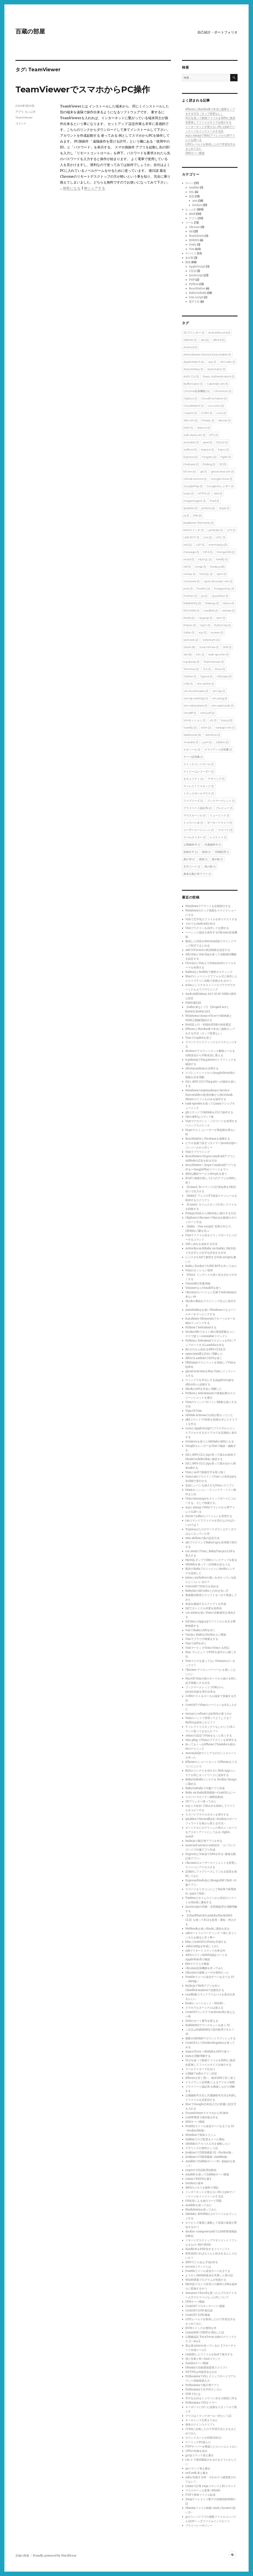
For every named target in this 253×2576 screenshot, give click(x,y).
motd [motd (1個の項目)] (188, 559)
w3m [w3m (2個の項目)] (206, 727)
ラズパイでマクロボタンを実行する (207, 1814)
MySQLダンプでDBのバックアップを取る (211, 1560)
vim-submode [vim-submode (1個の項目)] (222, 705)
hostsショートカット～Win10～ (205, 2003)
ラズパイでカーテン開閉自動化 (204, 1797)
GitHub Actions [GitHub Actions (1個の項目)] (195, 478)
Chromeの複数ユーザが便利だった (207, 1972)
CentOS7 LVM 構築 (197, 2315)
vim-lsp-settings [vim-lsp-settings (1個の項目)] (195, 698)
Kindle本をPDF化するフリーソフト (207, 2249)
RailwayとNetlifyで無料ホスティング (209, 972)
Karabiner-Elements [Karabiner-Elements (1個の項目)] (198, 522)
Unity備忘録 (193, 1002)
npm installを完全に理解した (204, 1354)
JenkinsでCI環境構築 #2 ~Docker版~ (209, 2152)
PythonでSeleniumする (200, 1327)
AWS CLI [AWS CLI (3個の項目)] (191, 376)
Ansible (194, 187)
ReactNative (197, 288)
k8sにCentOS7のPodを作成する (205, 1942)
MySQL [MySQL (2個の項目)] (205, 559)
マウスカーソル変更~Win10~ (203, 2490)
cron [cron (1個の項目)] (221, 413)
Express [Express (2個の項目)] (190, 457)
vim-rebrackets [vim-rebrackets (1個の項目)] (195, 705)
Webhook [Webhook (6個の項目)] (192, 734)
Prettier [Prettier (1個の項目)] (190, 595)
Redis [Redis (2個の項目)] (189, 617)
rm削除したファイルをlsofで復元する (209, 2354)
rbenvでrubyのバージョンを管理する (208, 1516)
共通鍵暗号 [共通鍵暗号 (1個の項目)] (212, 844)
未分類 (189, 258)
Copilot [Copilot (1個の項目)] (190, 413)
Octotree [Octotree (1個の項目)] (191, 581)
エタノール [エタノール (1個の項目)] (191, 749)
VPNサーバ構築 (195, 2301)
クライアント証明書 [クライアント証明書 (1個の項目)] (218, 749)
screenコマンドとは (198, 2266)
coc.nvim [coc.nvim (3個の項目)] (216, 405)
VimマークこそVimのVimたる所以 (207, 1648)
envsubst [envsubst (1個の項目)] (191, 442)
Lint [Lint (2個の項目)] (207, 537)
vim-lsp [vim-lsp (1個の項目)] (218, 691)
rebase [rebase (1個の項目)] (228, 610)
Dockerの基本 (194, 2183)
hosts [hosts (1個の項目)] (188, 493)
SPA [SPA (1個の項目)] (227, 647)
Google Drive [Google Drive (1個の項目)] (221, 478)
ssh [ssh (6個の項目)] (187, 654)
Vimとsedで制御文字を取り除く (205, 1472)
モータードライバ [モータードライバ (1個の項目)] (219, 822)
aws (195, 201)
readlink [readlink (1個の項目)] (210, 610)
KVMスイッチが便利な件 (200, 2328)
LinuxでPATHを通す (198, 2179)
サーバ (189, 183)
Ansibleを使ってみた (198, 2205)
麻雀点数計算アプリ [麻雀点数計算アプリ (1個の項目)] (197, 873)
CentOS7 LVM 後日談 (199, 2310)
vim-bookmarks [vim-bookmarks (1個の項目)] (195, 691)
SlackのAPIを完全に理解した (203, 1389)
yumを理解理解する (198, 2056)
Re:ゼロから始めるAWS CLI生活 (205, 1349)
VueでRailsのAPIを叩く (200, 1630)
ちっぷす (30, 111)
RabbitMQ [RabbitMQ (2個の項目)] (192, 603)
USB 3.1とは (193, 2394)
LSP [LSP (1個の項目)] (200, 544)
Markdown (196, 236)
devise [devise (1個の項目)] (224, 420)
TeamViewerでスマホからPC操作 (82, 89)
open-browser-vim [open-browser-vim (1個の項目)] (218, 581)
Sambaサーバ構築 (197, 2363)
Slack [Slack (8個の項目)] (189, 647)
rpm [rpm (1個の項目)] (220, 617)
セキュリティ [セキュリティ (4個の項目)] (193, 778)
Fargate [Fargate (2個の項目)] (209, 457)
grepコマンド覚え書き (199, 2455)
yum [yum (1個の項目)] (206, 742)
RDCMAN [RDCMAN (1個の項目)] (191, 610)
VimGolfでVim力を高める (202, 1586)
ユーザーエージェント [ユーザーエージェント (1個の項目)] (198, 830)
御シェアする (94, 188)
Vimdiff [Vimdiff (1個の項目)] (189, 713)
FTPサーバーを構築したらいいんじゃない (211, 2446)
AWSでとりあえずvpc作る (201, 2262)
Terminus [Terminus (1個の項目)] (191, 669)
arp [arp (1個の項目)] (212, 361)
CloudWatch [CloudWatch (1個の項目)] (193, 405)
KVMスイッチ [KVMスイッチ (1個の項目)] (193, 530)
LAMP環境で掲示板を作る (201, 2117)
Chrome (194, 227)
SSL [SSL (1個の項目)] (200, 654)
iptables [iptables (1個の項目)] (190, 508)
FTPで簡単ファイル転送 (200, 2495)
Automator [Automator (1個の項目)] (216, 369)
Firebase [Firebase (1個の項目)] (190, 464)
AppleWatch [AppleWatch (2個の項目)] (193, 361)
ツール (189, 222)
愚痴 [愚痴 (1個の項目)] (203, 859)
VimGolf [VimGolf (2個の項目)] (207, 713)
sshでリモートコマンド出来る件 (205, 1950)
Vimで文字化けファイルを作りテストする (211, 919)
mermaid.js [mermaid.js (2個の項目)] (218, 544)
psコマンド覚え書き (197, 2468)
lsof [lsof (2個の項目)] (187, 544)
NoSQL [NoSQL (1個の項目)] (206, 574)
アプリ (19, 111)
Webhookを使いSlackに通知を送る (207, 1928)
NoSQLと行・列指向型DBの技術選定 (208, 1024)
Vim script (196, 297)
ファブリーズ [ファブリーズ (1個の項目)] (193, 800)
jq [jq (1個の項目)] (186, 515)
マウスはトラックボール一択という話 (208, 2416)
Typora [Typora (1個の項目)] (206, 676)
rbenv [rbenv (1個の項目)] (228, 603)
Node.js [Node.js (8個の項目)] (217, 566)
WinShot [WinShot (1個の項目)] (212, 734)
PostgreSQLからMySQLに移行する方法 (210, 1213)
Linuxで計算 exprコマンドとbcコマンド (210, 2486)
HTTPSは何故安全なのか (201, 2372)
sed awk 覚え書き (196, 2473)
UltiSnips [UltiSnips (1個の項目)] (224, 676)
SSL (191, 192)
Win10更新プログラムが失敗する (205, 2280)
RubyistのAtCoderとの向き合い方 (207, 1590)
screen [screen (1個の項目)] (217, 632)
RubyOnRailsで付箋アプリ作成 (205, 1788)
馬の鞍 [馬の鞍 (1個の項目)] (210, 866)
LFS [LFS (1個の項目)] (231, 530)
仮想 (191, 196)
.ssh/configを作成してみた (202, 1946)
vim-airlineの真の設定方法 (202, 1538)
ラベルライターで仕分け (200, 2069)
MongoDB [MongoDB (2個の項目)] (226, 552)
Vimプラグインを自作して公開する (207, 928)
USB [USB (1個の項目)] (188, 683)
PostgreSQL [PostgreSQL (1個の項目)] (224, 588)
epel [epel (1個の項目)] (207, 442)
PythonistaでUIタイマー (201, 2402)
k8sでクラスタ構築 (197, 1964)
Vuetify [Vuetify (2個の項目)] (190, 727)
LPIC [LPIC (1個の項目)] (220, 537)
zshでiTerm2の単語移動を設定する (207, 950)
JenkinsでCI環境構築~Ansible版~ (207, 2157)
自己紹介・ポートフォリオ (217, 32)
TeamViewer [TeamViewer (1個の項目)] (213, 661)
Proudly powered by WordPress (54, 2555)
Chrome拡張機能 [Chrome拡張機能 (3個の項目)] (196, 391)
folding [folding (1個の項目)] (209, 464)
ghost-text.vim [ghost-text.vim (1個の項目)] (222, 471)
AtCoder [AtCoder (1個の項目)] (227, 361)
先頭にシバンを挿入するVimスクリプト (209, 1485)
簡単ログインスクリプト (200, 2424)
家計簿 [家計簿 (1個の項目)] (189, 859)
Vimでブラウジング (197, 1152)
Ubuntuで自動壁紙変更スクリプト (206, 2367)
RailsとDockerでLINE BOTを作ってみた (211, 1266)
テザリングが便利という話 (201, 2148)
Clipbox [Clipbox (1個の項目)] (190, 398)
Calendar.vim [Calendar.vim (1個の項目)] (217, 383)
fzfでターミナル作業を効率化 (203, 1608)
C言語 (192, 271)
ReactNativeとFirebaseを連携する (207, 1138)
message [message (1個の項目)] (191, 552)
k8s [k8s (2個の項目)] (197, 515)
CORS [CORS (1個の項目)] (206, 413)
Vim (192, 249)
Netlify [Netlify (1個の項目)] (222, 559)
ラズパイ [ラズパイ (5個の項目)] (225, 830)
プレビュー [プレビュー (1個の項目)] (224, 808)
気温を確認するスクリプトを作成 (205, 1604)
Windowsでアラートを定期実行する (208, 906)
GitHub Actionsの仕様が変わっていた (209, 1415)
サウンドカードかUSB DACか (203, 2438)
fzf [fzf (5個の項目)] (222, 464)
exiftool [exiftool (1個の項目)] (190, 449)
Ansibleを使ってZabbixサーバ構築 (207, 2174)
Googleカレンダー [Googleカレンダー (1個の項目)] (220, 486)
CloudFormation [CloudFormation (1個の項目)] (214, 398)
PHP (192, 280)
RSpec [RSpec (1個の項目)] (189, 625)
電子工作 (194, 301)
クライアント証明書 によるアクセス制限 (210, 2082)
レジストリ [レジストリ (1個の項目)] (218, 837)
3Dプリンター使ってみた (200, 1801)
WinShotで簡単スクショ (200, 2135)
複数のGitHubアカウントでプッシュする (210, 2038)
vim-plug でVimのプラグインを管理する (211, 1740)
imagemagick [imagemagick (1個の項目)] (194, 500)
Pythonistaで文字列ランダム (203, 2389)
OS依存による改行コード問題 (203, 2201)
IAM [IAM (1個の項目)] (218, 493)
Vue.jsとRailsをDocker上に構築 (205, 1634)
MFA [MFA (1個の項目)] (207, 552)
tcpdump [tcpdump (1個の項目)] (191, 661)
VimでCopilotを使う (198, 1038)
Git (191, 231)
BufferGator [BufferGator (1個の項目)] (193, 383)
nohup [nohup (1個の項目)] (189, 574)
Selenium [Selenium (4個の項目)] (211, 639)
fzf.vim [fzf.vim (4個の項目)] (189, 471)
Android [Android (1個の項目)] (190, 347)
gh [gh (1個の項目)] (203, 471)
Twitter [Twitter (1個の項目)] (189, 676)
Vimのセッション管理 (199, 1270)
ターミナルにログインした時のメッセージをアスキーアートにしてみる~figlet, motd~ (211, 1832)
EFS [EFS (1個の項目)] (214, 435)
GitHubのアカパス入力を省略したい (207, 2143)
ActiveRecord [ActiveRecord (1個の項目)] (219, 332)
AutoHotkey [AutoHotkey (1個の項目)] (193, 369)
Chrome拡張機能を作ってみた (204, 1968)
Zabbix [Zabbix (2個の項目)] (222, 742)
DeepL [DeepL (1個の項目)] (208, 420)
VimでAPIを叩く (196, 1643)
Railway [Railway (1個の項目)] (212, 603)
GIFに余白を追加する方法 (201, 1244)
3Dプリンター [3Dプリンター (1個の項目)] (193, 332)
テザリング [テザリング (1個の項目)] (216, 778)
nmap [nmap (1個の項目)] (200, 566)
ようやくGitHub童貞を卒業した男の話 (209, 2275)
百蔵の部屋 (30, 31)
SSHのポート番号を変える (201, 2021)
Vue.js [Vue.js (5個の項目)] (226, 720)
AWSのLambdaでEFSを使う (203, 1358)
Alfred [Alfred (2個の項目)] (219, 339)
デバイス (190, 253)
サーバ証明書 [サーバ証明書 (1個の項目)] (193, 756)
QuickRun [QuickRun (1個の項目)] (220, 595)
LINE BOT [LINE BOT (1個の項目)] (191, 537)
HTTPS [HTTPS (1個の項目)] (204, 493)
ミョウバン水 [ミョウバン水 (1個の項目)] (193, 822)
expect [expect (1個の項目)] (207, 449)
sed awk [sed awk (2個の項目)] (190, 639)
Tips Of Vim (193, 1411)
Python (194, 284)
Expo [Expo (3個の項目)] (223, 449)
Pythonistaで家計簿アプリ (202, 2385)
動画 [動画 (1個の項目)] (206, 852)
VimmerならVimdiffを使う (203, 1288)
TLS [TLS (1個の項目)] (207, 669)
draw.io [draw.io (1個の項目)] (203, 427)
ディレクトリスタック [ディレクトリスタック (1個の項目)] (198, 786)
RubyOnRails (197, 293)
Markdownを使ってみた (201, 2209)
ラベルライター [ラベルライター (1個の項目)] (194, 837)
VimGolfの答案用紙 (197, 1283)
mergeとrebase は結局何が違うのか (208, 1713)
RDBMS (194, 240)
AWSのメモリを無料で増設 (202, 2187)
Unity (192, 244)
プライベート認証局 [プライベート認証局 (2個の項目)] (197, 808)
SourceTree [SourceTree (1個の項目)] (209, 647)
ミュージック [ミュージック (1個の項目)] (219, 815)
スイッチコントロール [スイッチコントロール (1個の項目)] (198, 764)
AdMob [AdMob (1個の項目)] (190, 339)
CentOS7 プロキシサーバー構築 (205, 2306)
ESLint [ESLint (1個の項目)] (222, 442)
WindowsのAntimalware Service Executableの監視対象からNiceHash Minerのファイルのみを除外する (209, 1095)
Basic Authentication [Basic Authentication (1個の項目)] (218, 376)
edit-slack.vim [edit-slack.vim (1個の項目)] (194, 435)
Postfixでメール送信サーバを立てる (207, 2271)
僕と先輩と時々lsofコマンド (202, 2359)
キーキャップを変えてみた (201, 2420)
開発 (188, 262)
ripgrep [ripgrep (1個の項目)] (205, 617)
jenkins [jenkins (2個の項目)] (208, 508)
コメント (20, 123)
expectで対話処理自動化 (200, 2170)
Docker (197, 205)
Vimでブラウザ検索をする (201, 1639)
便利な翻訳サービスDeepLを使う (206, 1174)
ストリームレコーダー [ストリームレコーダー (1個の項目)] (198, 771)
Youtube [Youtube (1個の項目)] (190, 742)
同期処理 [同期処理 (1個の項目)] (222, 852)
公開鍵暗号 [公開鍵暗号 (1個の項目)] (191, 844)
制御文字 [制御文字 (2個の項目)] (190, 852)
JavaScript (196, 275)
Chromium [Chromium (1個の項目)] (222, 391)
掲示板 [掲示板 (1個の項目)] (217, 859)
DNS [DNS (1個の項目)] (188, 427)
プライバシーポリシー (198, 2525)
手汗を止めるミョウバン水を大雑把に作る (211, 2398)
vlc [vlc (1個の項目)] (213, 720)
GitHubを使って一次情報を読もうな (207, 1564)
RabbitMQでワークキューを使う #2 (207, 2025)
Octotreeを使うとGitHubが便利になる (209, 1441)
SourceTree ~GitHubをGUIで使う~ (208, 2051)
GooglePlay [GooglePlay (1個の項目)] (192, 486)
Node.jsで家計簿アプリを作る (203, 1841)
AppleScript (197, 266)
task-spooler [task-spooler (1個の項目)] (218, 654)
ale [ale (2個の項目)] (205, 339)
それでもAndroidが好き (200, 923)
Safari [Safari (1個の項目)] (188, 632)
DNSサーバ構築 (195, 153)
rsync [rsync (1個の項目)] (205, 625)
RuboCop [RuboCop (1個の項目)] (222, 625)
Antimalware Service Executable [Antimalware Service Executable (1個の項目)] (207, 354)
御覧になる (72, 188)
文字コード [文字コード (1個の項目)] (191, 866)
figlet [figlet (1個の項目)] (226, 457)
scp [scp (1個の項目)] (202, 632)
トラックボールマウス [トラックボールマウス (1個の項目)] (198, 793)
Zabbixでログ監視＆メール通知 (204, 2139)
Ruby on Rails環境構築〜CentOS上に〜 (210, 1792)
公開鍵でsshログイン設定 (201, 2073)
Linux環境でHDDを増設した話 (204, 2332)
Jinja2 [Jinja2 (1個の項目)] (224, 508)
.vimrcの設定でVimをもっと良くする (208, 1735)
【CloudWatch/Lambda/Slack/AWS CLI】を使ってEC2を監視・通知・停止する (210, 1920)
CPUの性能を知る (196, 2451)
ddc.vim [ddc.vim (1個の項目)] (190, 420)
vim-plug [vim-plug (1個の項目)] (219, 698)
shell (192, 214)
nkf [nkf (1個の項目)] (187, 566)
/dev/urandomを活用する (202, 1068)
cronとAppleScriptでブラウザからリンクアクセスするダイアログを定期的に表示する (211, 1433)
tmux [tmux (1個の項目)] (220, 669)
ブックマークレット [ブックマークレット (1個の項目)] (221, 800)
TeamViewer (24, 117)
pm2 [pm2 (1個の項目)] (188, 588)
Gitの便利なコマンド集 (199, 1117)
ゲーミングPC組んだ (198, 2442)
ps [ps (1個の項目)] (204, 595)
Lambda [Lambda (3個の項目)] (215, 530)
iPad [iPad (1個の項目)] (214, 500)
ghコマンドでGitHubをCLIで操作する (209, 1112)
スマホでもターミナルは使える (204, 2007)
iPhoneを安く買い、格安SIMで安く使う (210, 2078)
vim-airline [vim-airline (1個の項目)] (205, 683)
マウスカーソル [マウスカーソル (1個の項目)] (194, 815)
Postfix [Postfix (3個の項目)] (203, 588)
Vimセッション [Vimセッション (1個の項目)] (194, 720)
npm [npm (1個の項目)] (221, 574)
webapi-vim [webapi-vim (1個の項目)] (225, 727)
